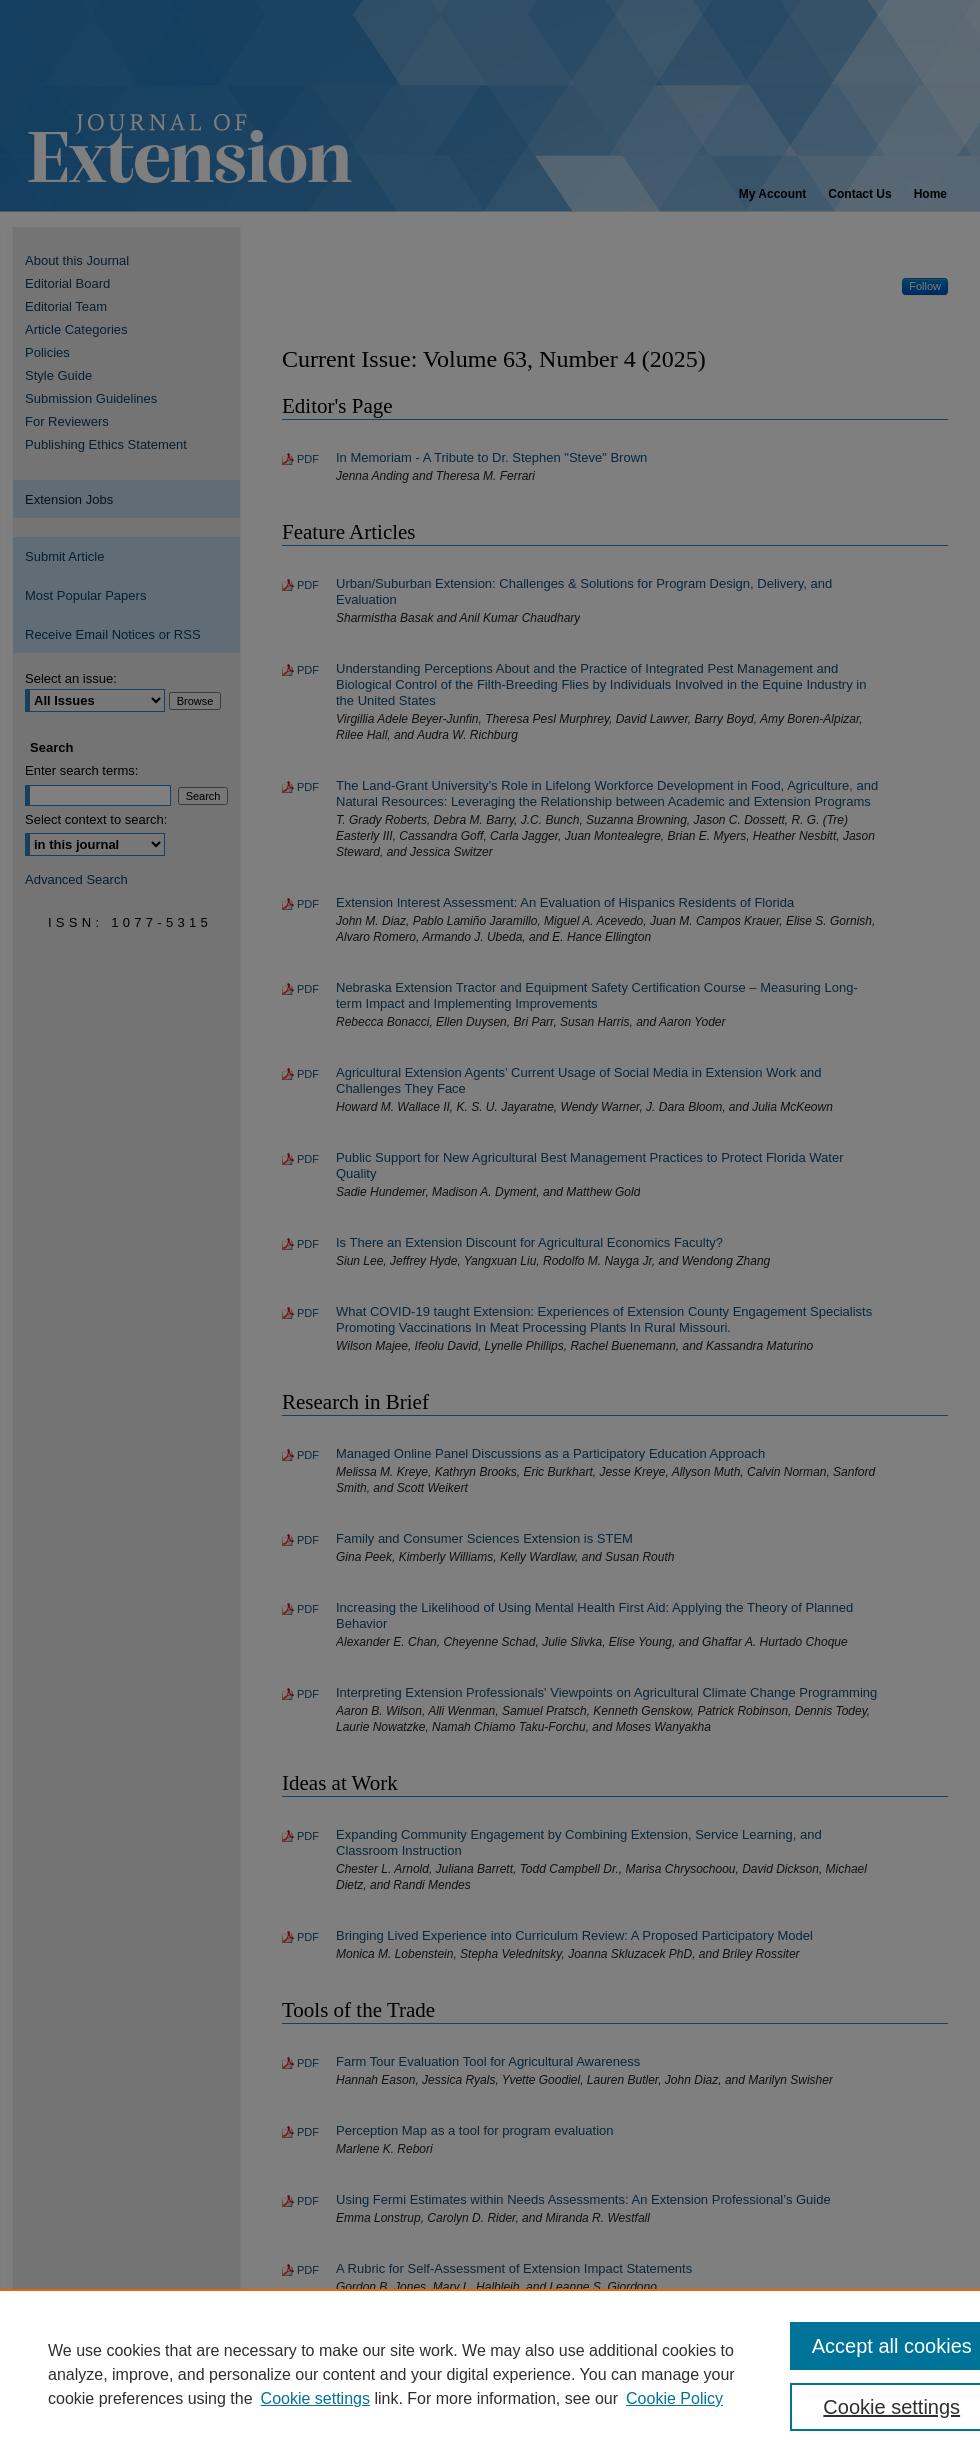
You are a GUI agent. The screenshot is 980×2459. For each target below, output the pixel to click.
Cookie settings (315, 2398)
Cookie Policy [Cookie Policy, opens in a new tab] (674, 2398)
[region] (490, 2374)
